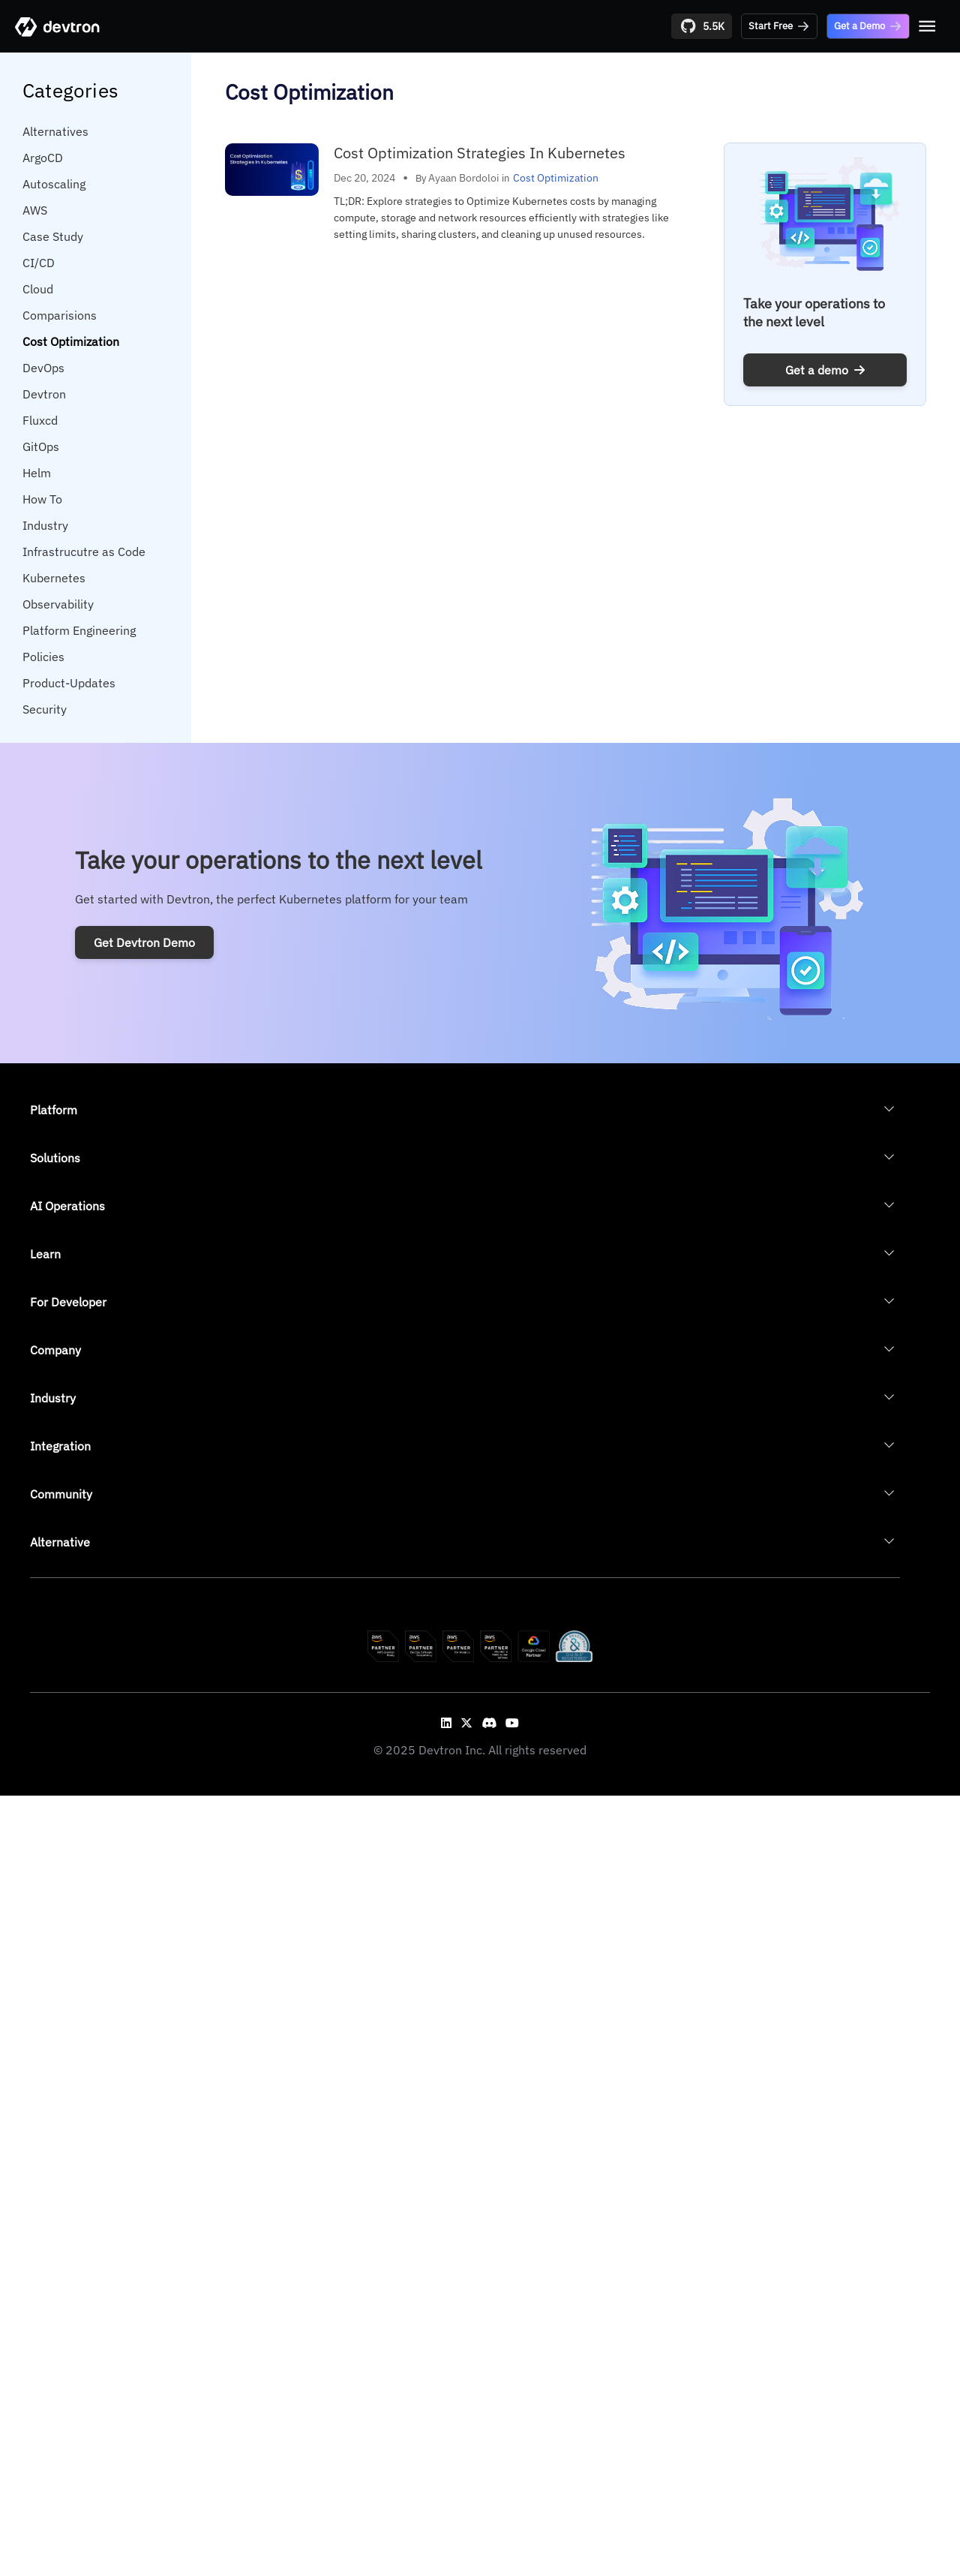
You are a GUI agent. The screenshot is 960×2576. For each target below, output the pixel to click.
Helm (36, 472)
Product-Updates (69, 682)
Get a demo (825, 369)
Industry (45, 525)
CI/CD (38, 262)
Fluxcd (40, 420)
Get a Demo (868, 26)
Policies (43, 656)
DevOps (43, 367)
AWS (34, 210)
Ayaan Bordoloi (464, 178)
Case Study (52, 236)
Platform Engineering (79, 630)
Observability (58, 604)
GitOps (40, 446)
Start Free (779, 26)
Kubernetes (54, 577)
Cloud (37, 288)
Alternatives (55, 131)
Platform (53, 1109)
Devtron (44, 393)
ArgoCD (42, 157)
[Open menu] (927, 26)
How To (42, 498)
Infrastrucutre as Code (84, 551)
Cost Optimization (70, 341)
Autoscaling (54, 183)
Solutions (55, 1157)
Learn (45, 1253)
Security (44, 709)
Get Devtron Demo (144, 942)
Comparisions (59, 315)
